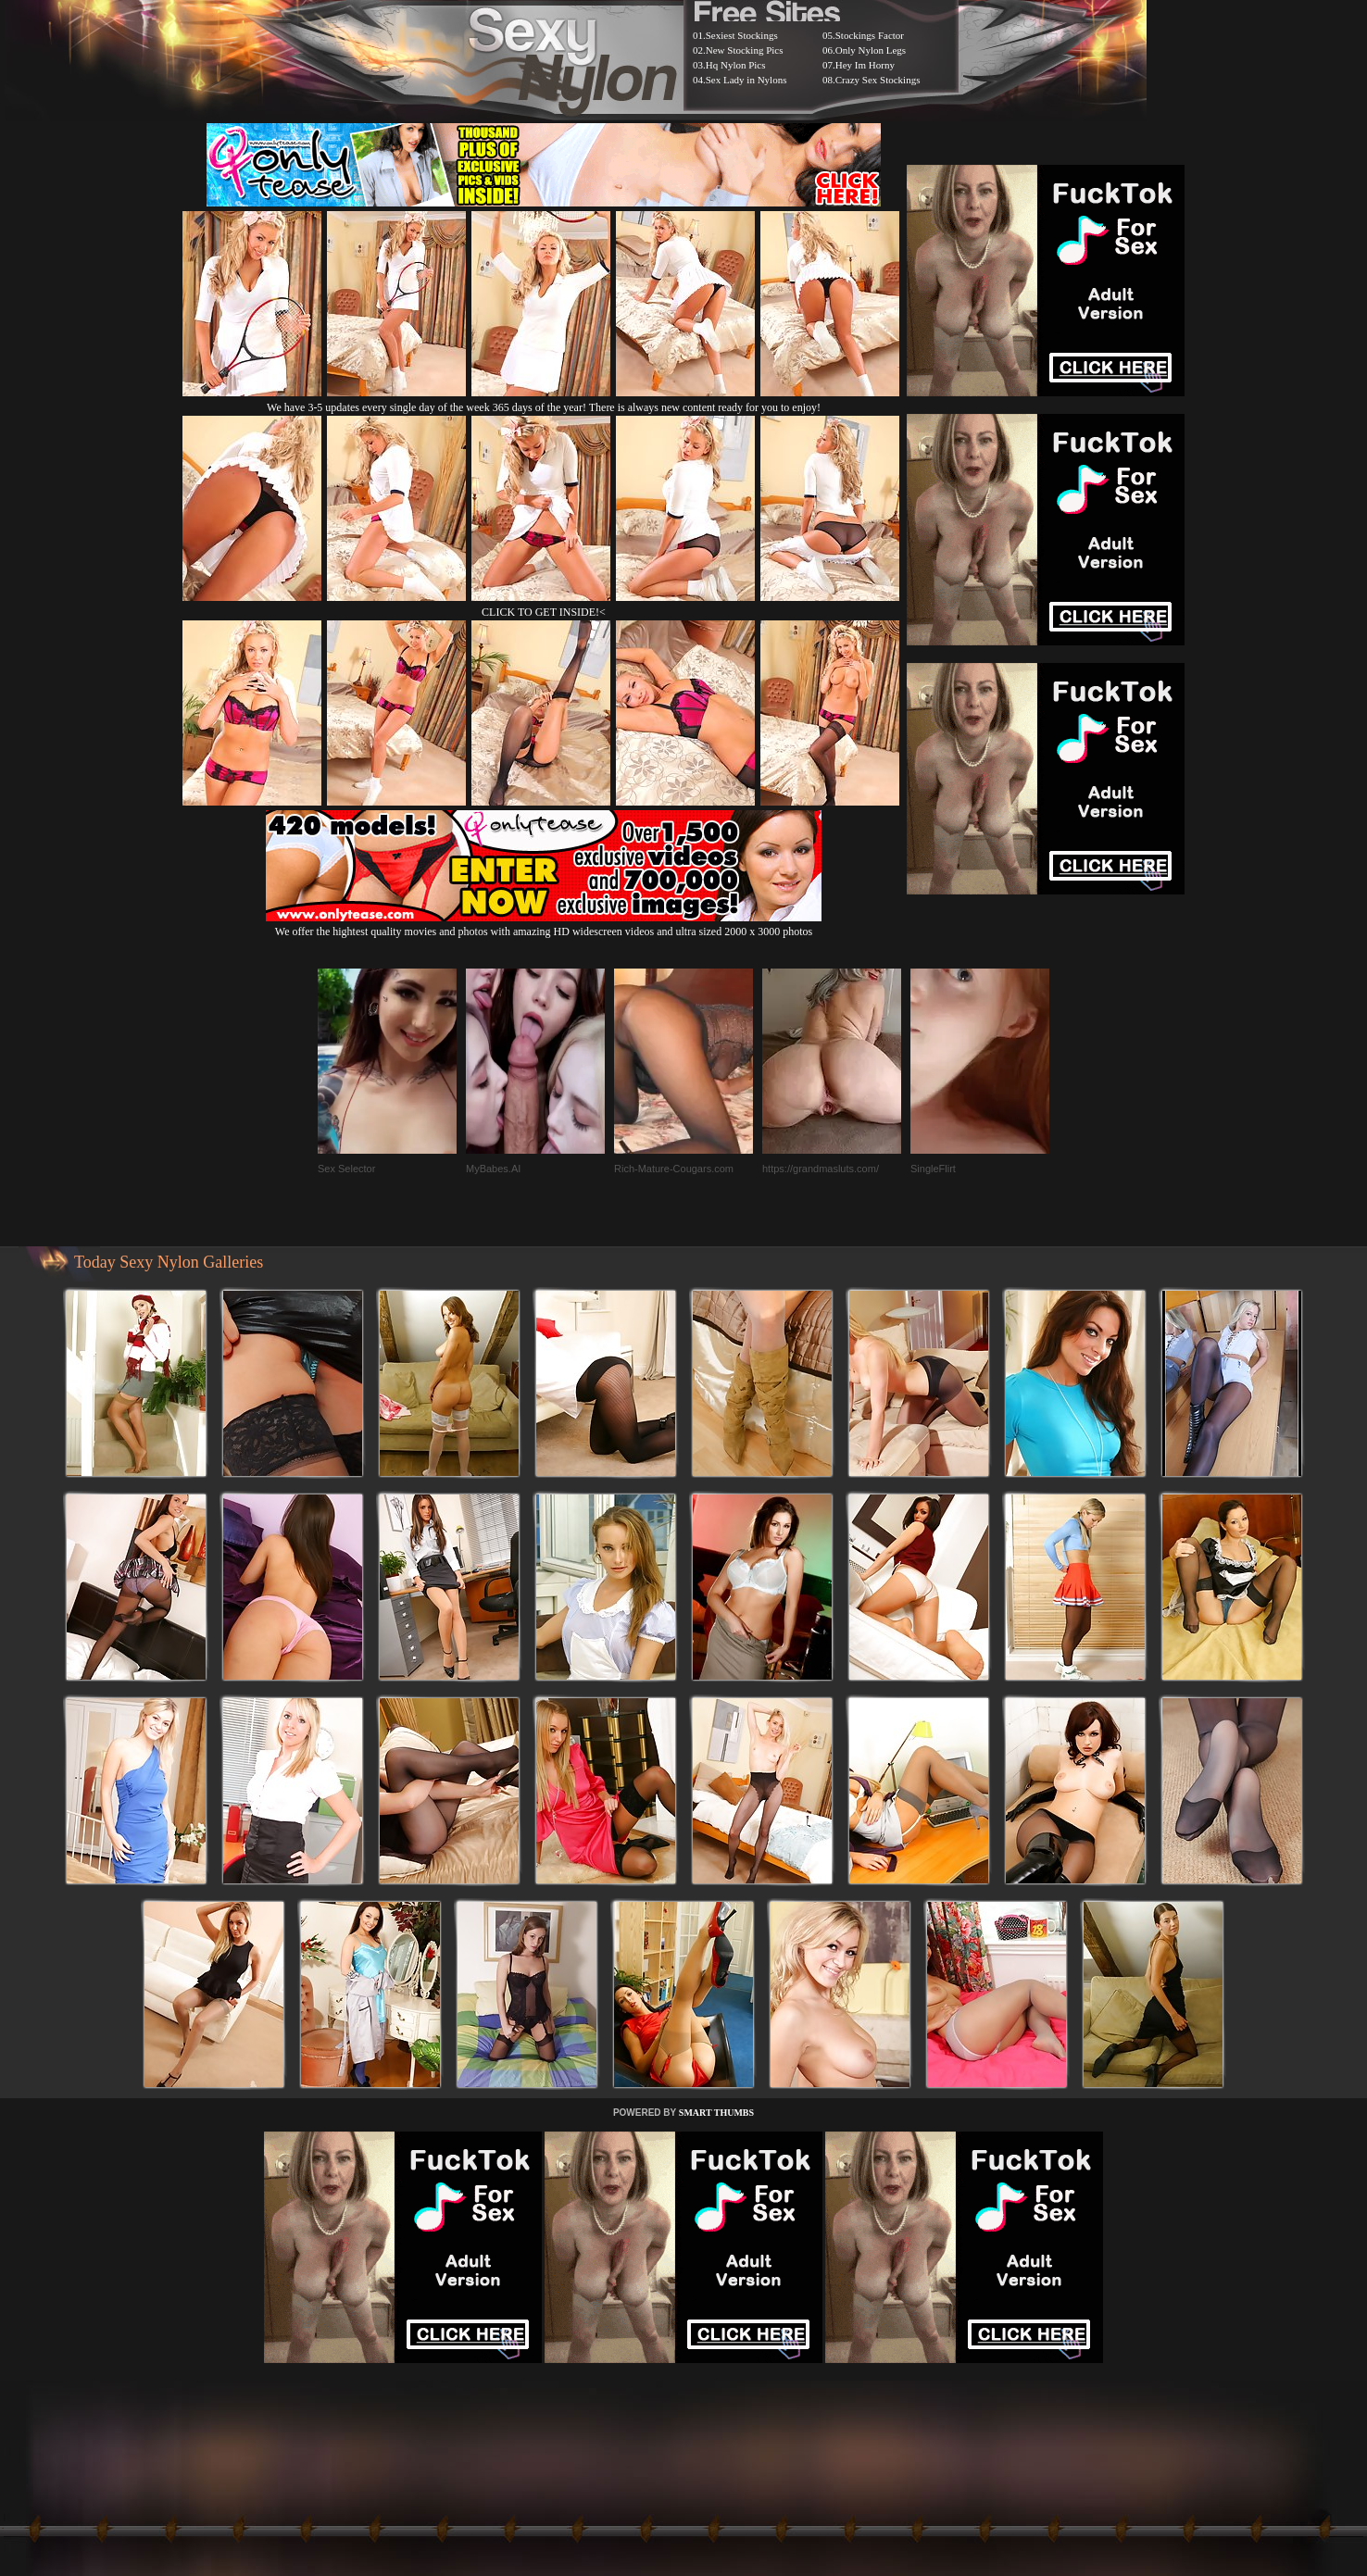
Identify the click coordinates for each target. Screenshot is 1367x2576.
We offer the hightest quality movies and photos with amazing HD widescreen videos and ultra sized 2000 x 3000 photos (543, 924)
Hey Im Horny (865, 64)
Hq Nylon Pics (736, 64)
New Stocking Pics (745, 50)
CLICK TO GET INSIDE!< (544, 612)
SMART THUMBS (716, 2112)
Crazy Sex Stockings (878, 79)
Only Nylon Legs (870, 50)
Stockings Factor (869, 35)
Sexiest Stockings (742, 35)
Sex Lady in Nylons (746, 79)
